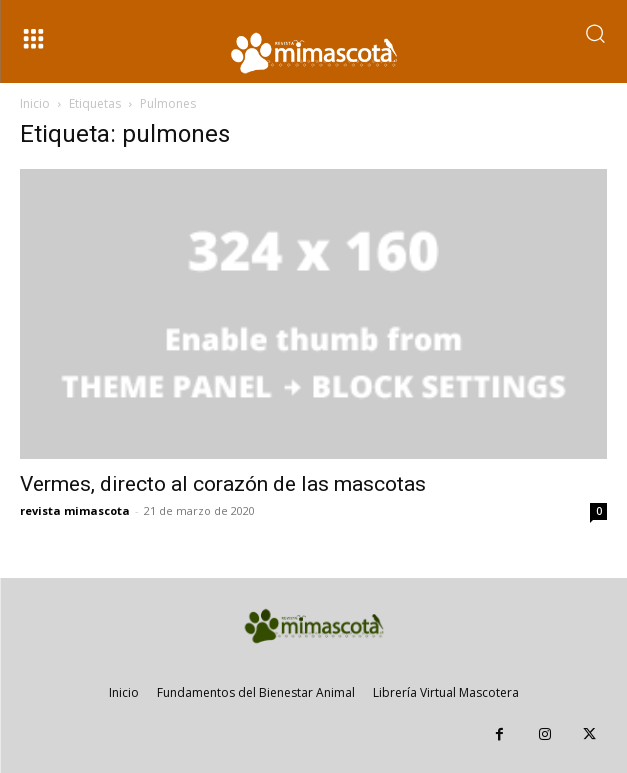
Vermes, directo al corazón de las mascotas (223, 484)
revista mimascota (75, 510)
